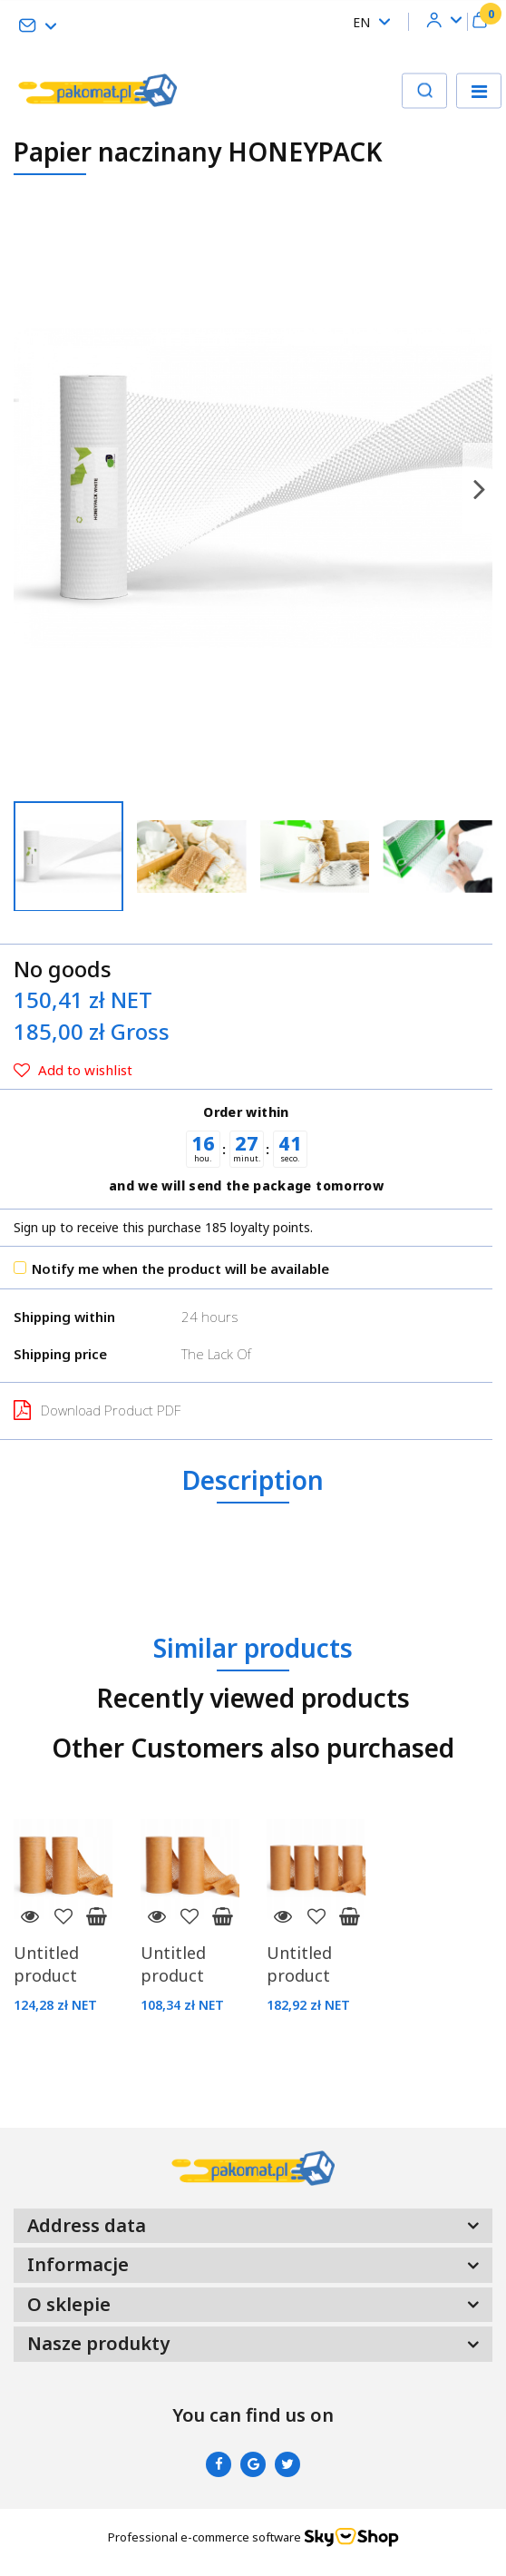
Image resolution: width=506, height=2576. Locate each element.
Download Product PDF (97, 1410)
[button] (479, 22)
